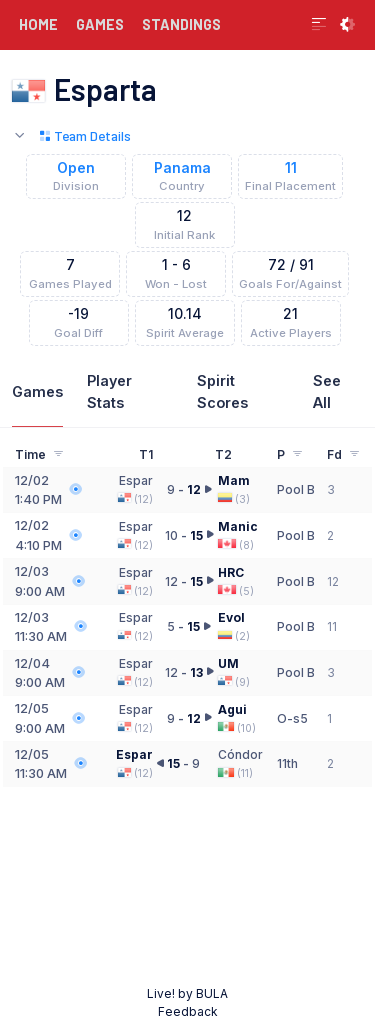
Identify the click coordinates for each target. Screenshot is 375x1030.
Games (37, 391)
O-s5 (292, 718)
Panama (182, 168)
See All (327, 391)
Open (76, 168)
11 (291, 168)
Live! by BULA (187, 993)
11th (287, 763)
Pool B (296, 489)
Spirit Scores (222, 391)
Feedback (188, 1011)
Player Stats (109, 391)
